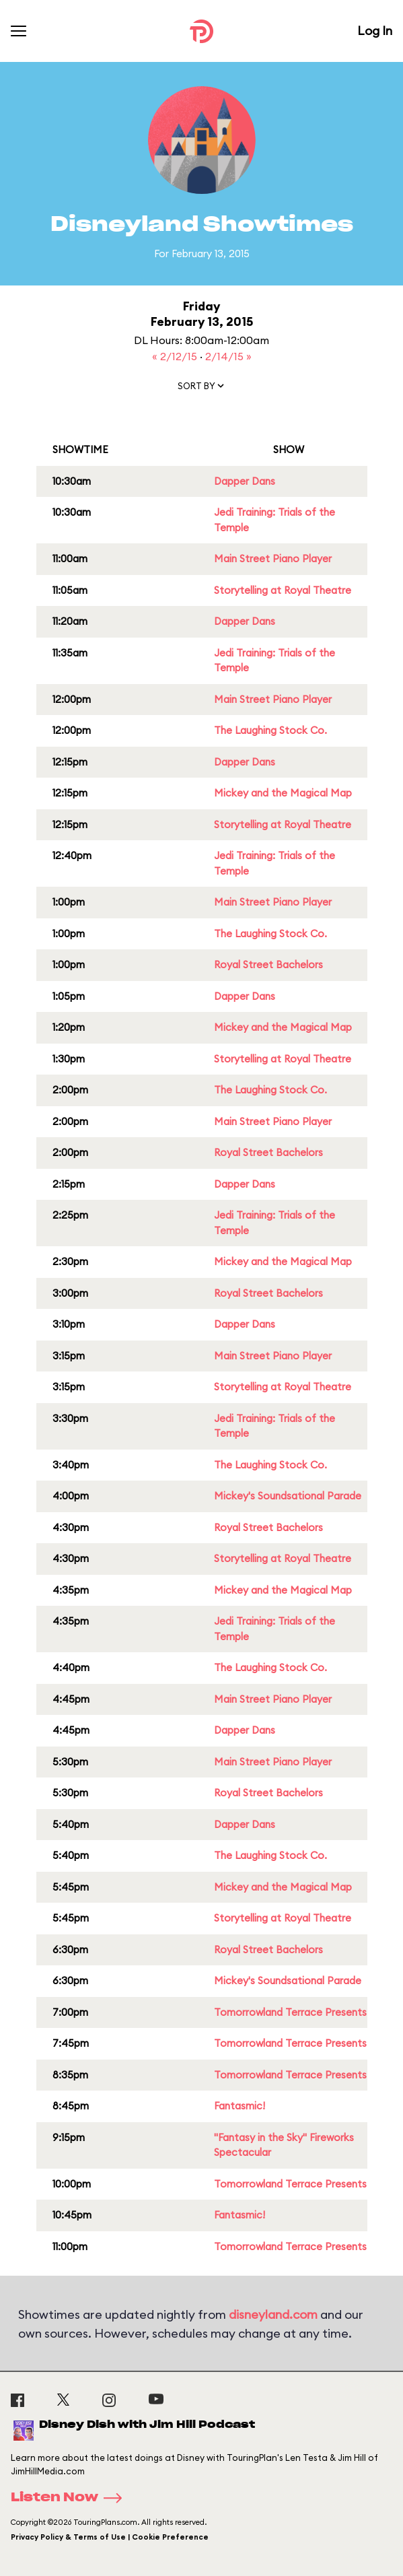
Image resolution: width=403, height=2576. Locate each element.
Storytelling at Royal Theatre (282, 590)
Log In (374, 30)
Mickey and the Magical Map (283, 792)
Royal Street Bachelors (268, 964)
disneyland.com (273, 2314)
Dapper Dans (244, 481)
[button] (202, 388)
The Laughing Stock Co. (270, 730)
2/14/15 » (228, 356)
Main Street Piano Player (273, 558)
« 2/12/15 (176, 356)
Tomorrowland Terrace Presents (290, 2012)
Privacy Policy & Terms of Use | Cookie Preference (110, 2537)
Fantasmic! (239, 2105)
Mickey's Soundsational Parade (287, 1495)
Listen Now (71, 2498)
